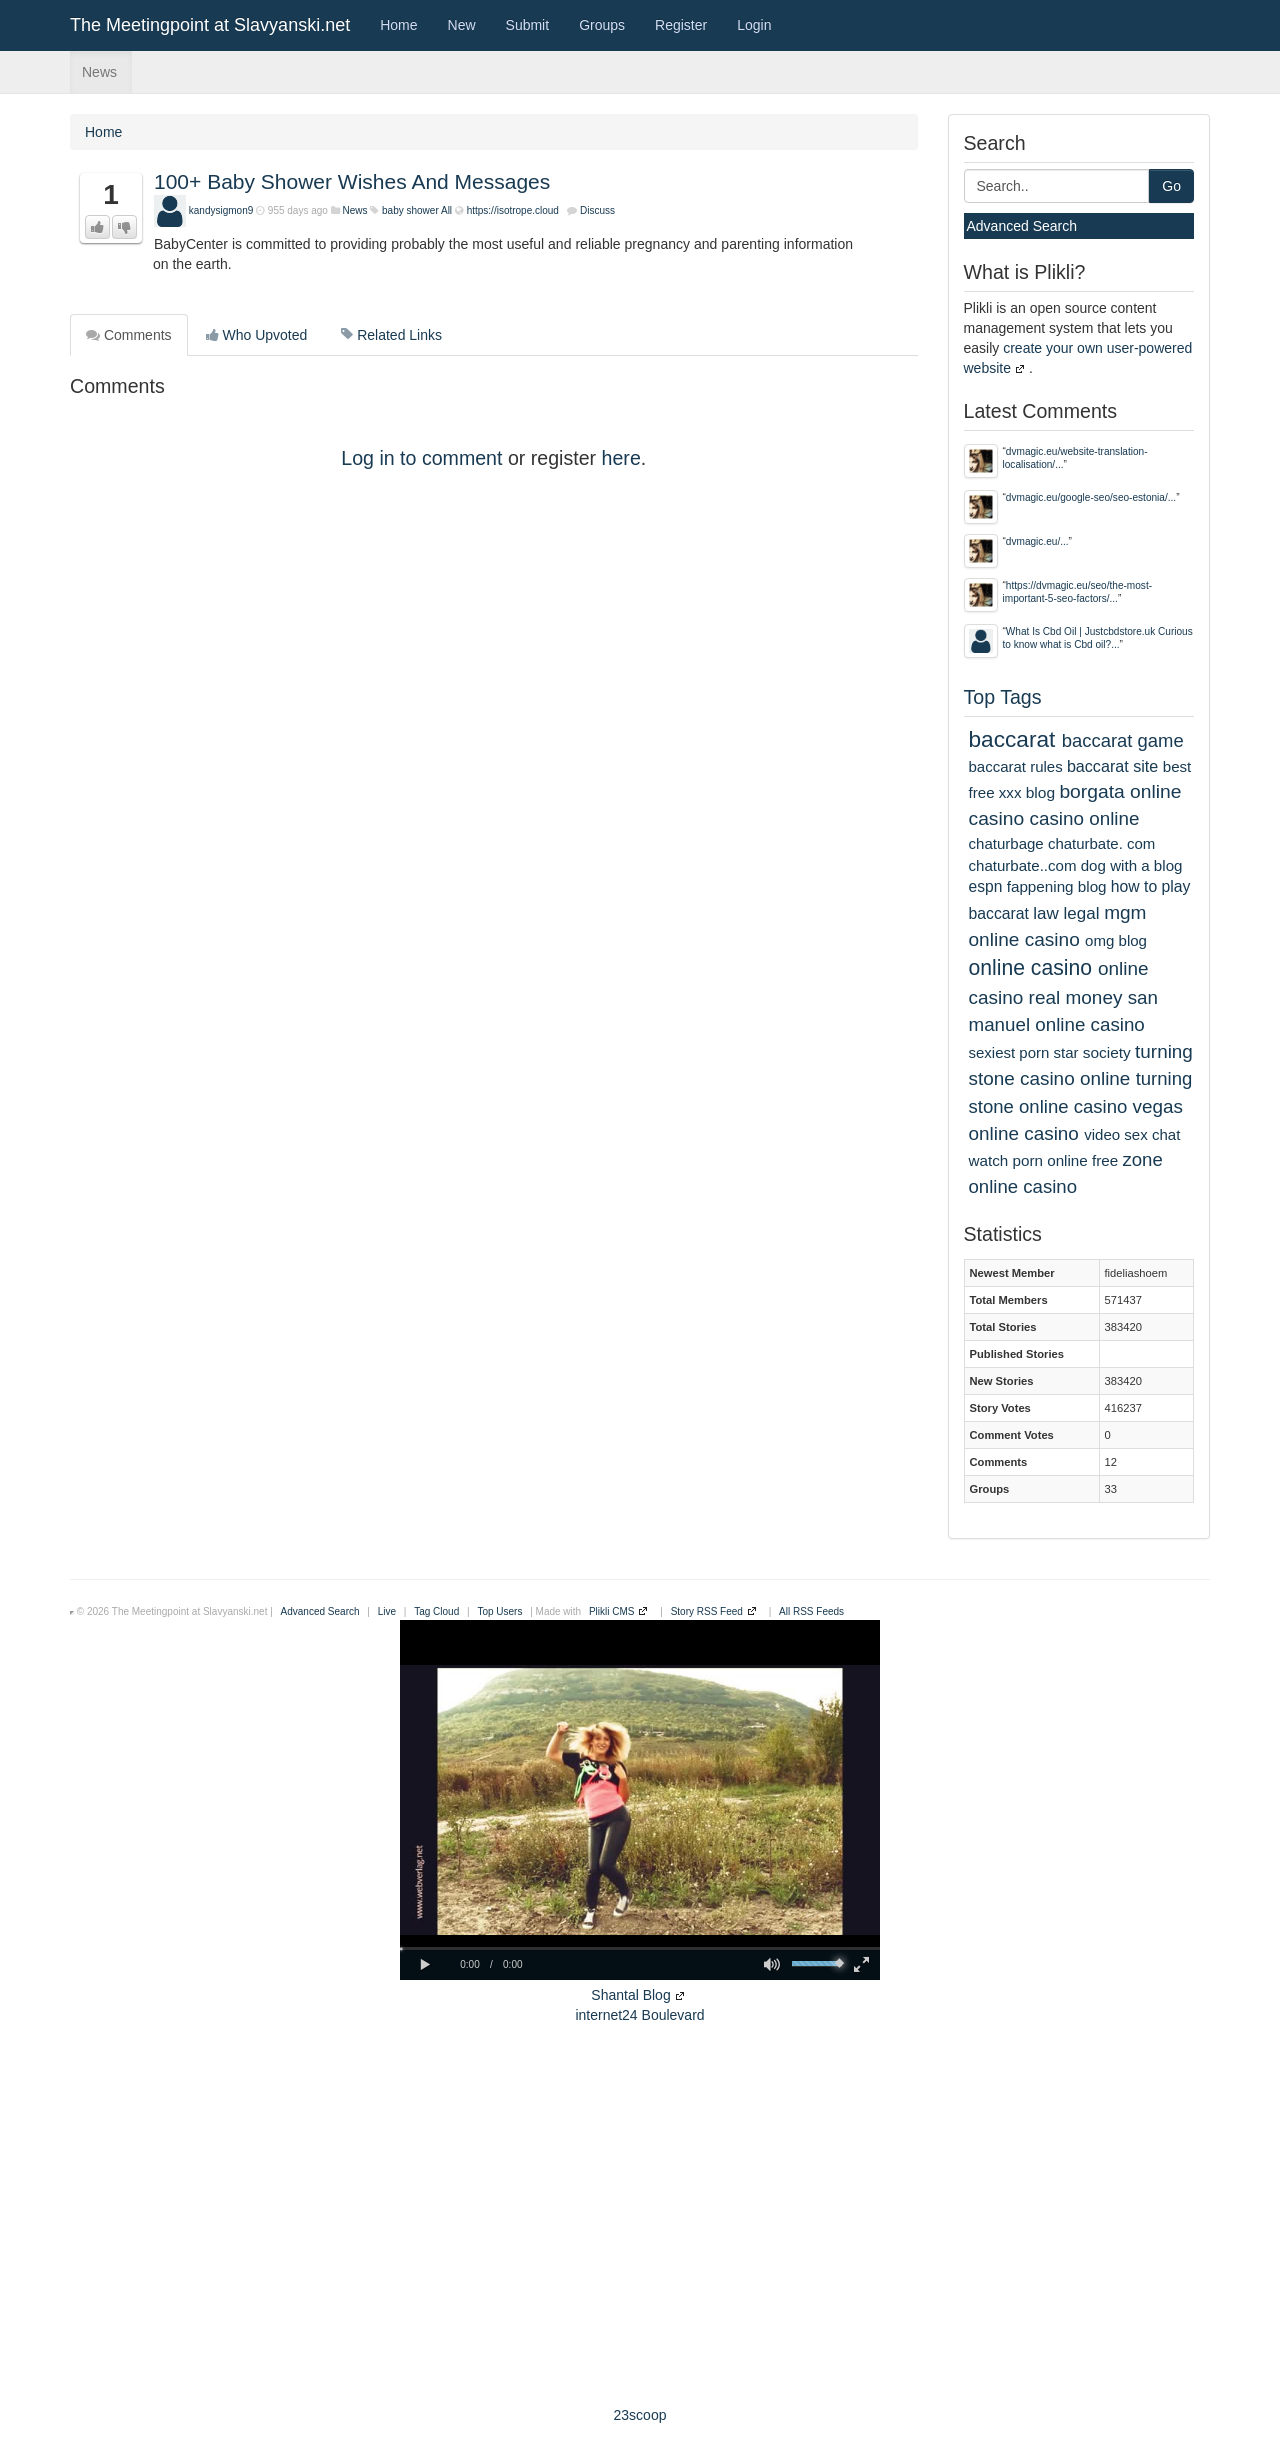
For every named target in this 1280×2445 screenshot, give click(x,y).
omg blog (1116, 940)
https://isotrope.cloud (513, 210)
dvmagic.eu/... (1037, 541)
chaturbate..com (1023, 865)
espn (986, 886)
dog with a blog (1132, 865)
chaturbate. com (1101, 843)
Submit (528, 25)
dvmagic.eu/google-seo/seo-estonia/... (1091, 497)
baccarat (1012, 739)
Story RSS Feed (707, 1611)
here (621, 458)
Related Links (391, 335)
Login (754, 25)
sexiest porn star (1024, 1052)
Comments (129, 335)
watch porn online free (1044, 1160)
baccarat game (1123, 740)
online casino (1031, 967)
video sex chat (1132, 1134)
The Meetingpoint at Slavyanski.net (210, 25)
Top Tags (1003, 697)
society (1107, 1052)
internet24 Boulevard (639, 2015)
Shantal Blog (630, 1995)
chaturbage (1006, 843)
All (446, 210)
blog (1040, 792)
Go (1171, 186)
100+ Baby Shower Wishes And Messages (352, 181)
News (99, 72)
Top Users (499, 1611)
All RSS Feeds (811, 1611)
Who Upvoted (257, 335)
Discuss (597, 210)
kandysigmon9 (221, 210)
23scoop (640, 2415)
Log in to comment (421, 458)
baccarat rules (1016, 766)
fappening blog (1057, 886)
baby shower (410, 210)
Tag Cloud (436, 1611)
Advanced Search (1022, 226)
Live (387, 1611)
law (1046, 913)
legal (1082, 913)
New (462, 25)
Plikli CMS (612, 1611)
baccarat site (1112, 766)
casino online (1085, 818)
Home (398, 25)
